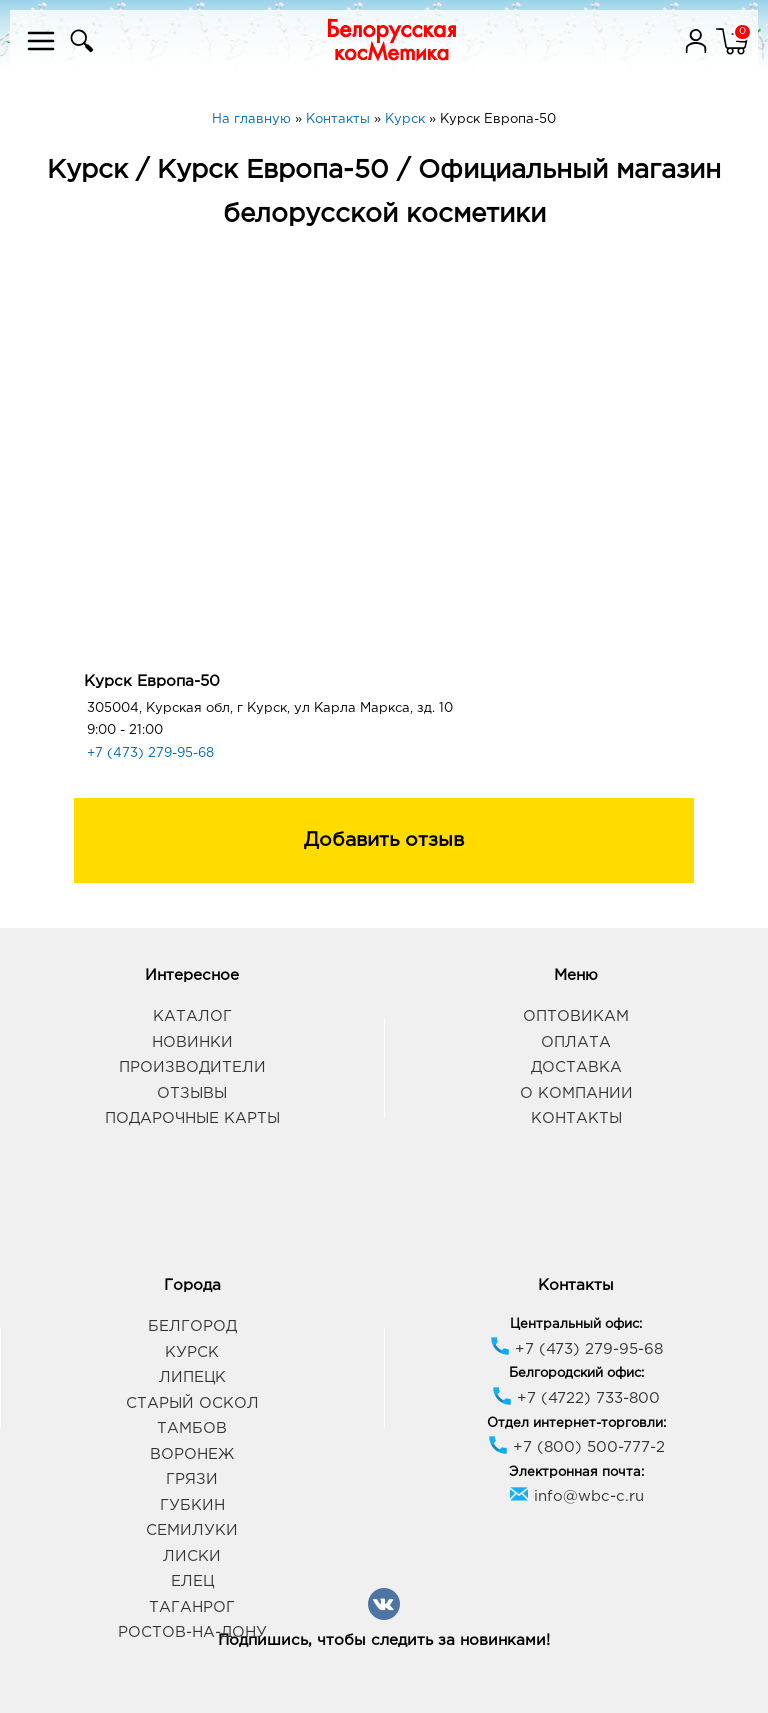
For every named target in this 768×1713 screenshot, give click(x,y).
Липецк (192, 1377)
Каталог (192, 1016)
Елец (192, 1581)
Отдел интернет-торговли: (576, 1423)
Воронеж (192, 1454)
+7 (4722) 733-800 (576, 1398)
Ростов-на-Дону (192, 1632)
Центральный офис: (576, 1324)
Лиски (192, 1556)
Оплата (576, 1042)
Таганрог (192, 1607)
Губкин (192, 1505)
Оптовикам (576, 1016)
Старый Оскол (192, 1403)
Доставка (576, 1067)
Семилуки (192, 1530)
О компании (576, 1093)
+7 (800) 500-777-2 (576, 1447)
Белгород (192, 1326)
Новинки (192, 1042)
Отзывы (192, 1093)
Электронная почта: (576, 1472)
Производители (192, 1067)
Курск (192, 1352)
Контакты (576, 1118)
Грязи (192, 1479)
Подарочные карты (192, 1118)
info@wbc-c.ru (576, 1496)
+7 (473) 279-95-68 (150, 753)
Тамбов (192, 1428)
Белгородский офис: (576, 1373)
